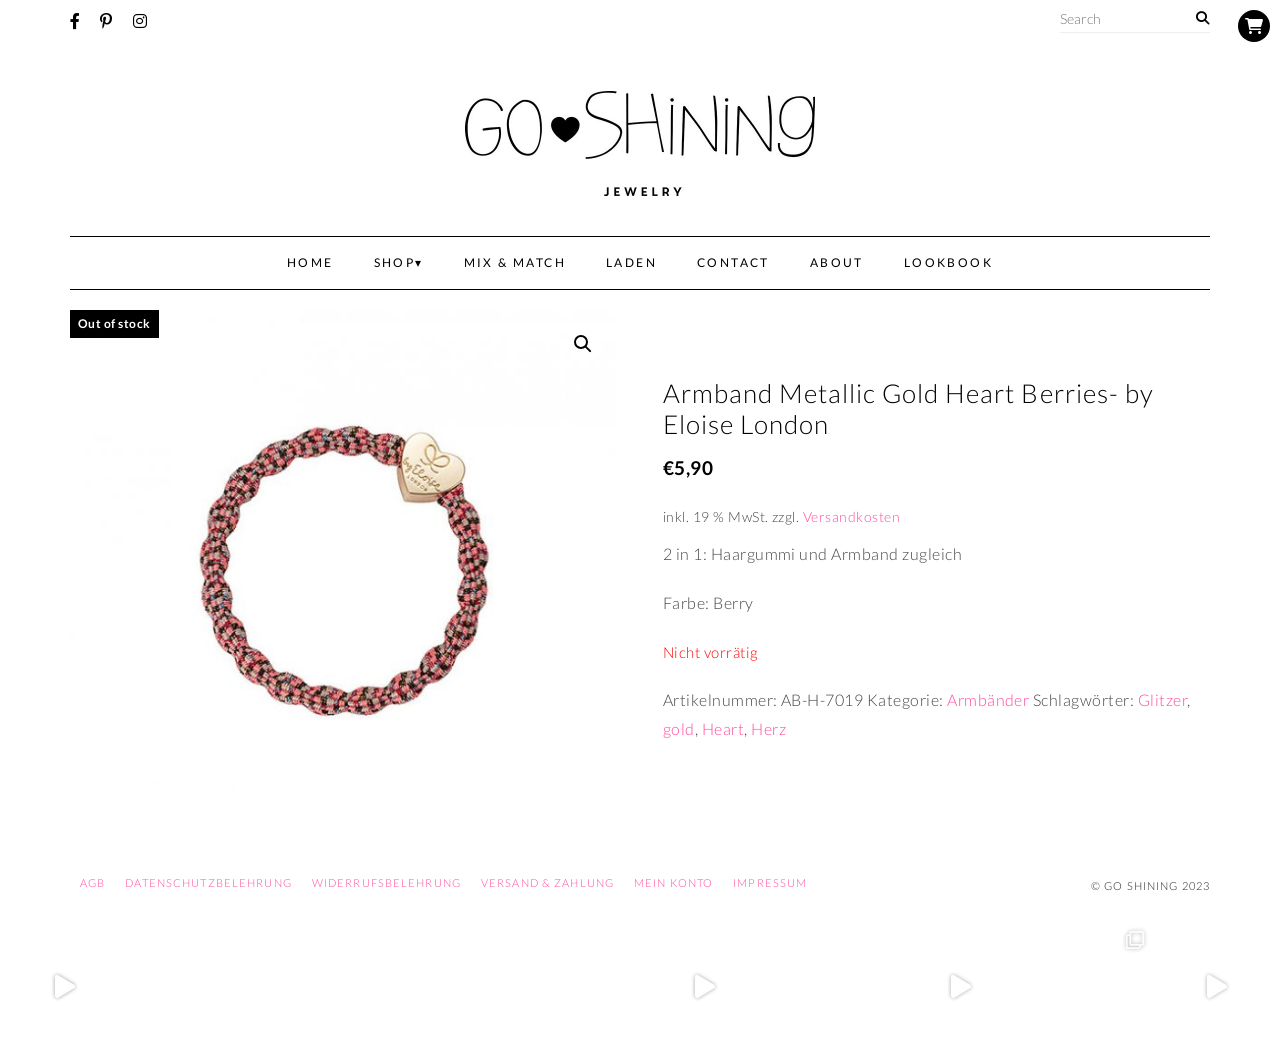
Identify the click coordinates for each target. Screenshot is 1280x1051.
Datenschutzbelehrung (208, 882)
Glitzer (1162, 699)
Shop (395, 262)
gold (679, 728)
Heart (723, 728)
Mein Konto (673, 882)
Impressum (770, 882)
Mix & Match (515, 262)
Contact (733, 262)
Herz (768, 728)
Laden (631, 262)
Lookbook (948, 262)
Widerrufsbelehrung (386, 882)
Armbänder (988, 699)
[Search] (1202, 18)
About (837, 262)
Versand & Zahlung (547, 882)
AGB (92, 882)
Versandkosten (851, 516)
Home (310, 262)
